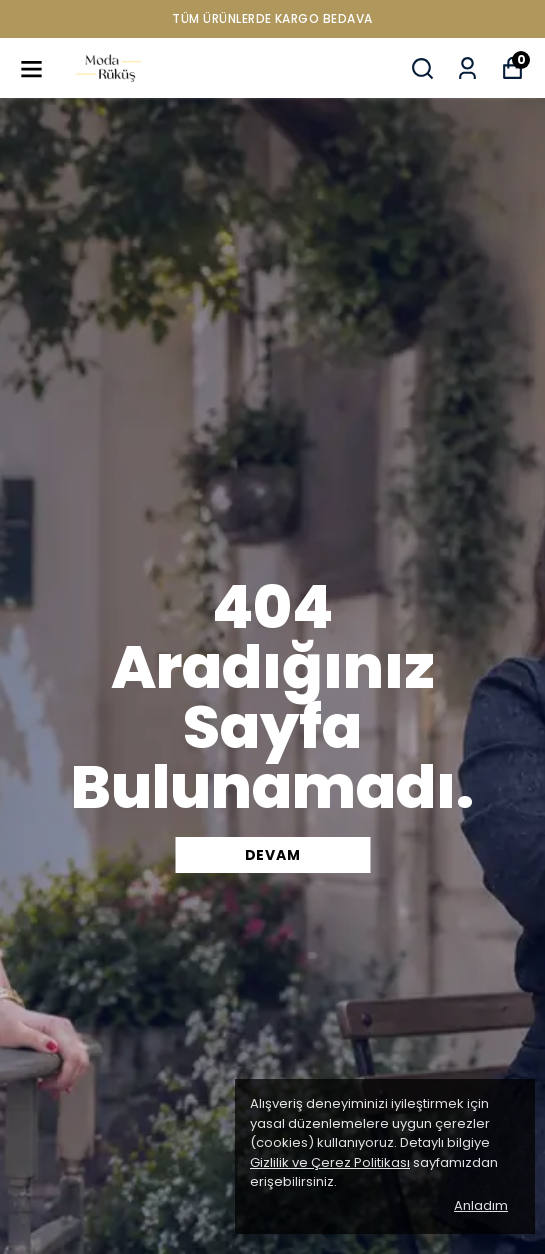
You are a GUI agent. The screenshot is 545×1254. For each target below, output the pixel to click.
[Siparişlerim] (467, 68)
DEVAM (273, 855)
